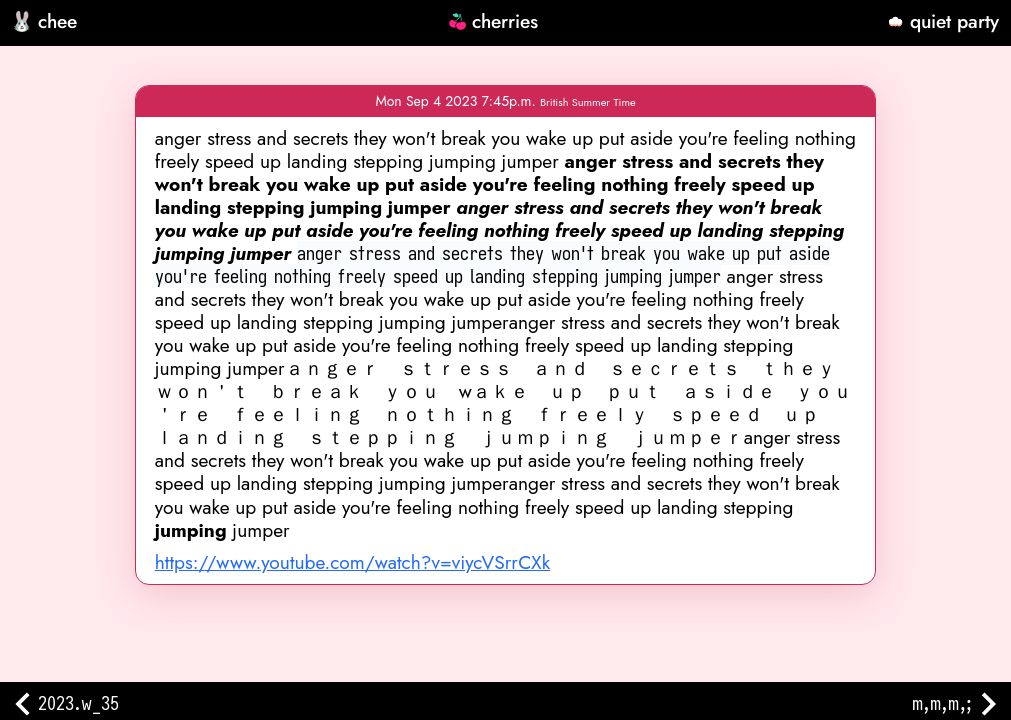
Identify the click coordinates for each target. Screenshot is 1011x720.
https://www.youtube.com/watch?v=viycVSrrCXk (352, 562)
